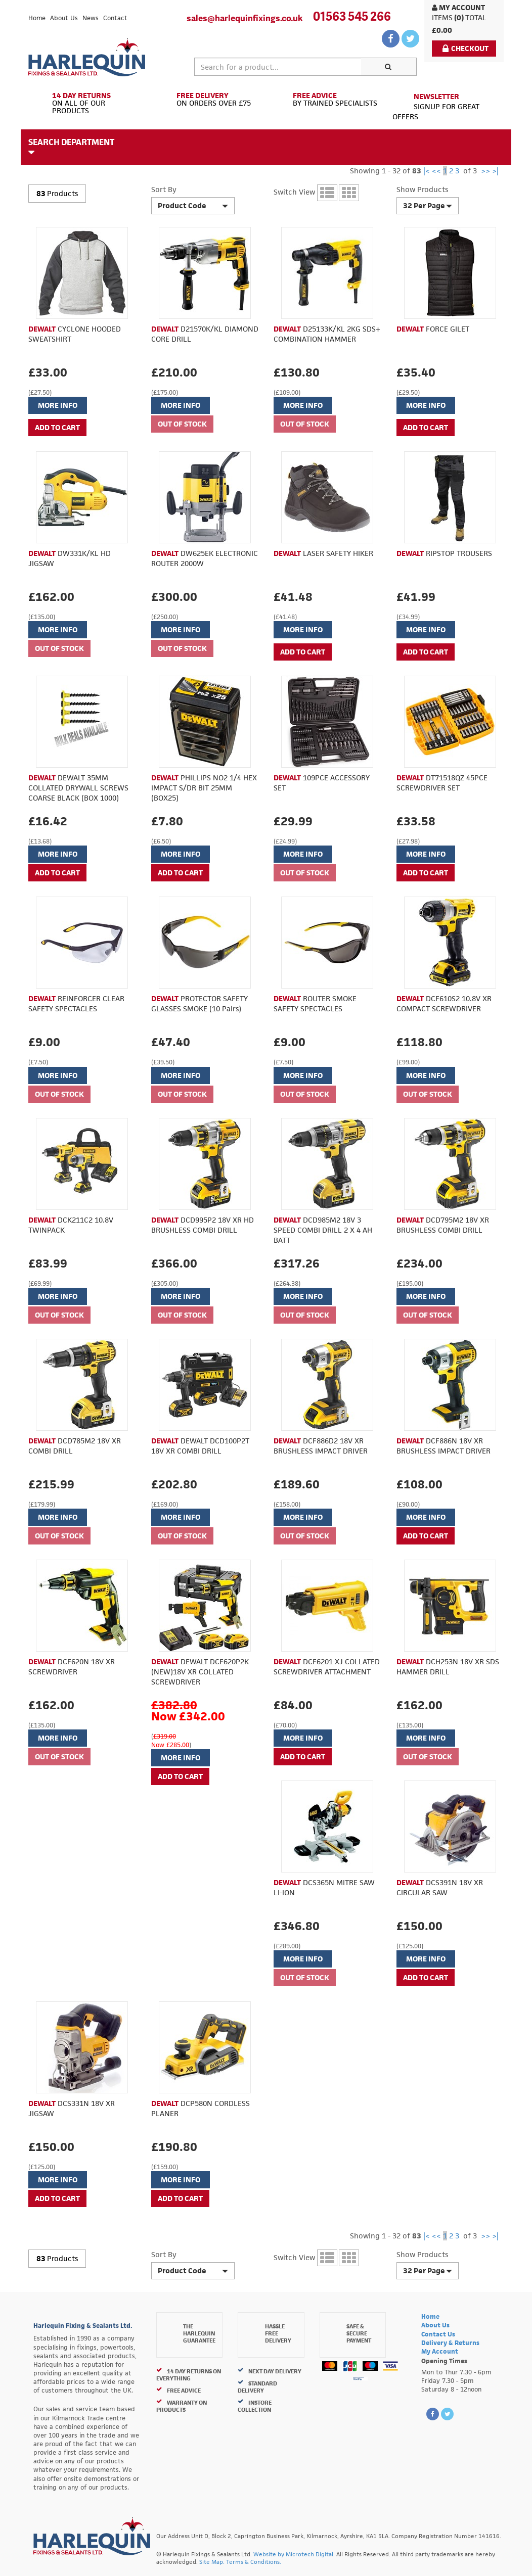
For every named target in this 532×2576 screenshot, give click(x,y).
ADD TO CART (57, 427)
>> (485, 170)
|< (426, 170)
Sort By (163, 189)
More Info (57, 405)
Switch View (294, 192)
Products (62, 193)
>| (495, 170)
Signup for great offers (435, 106)
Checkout (465, 48)
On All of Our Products (88, 103)
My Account (458, 7)
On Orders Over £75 (206, 99)
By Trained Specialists (325, 99)
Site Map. (212, 2561)
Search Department (71, 146)
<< (436, 170)
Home (37, 18)
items (442, 17)
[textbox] (278, 66)
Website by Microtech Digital (293, 2554)
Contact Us (438, 2334)
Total (475, 17)
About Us (64, 18)
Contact (115, 18)
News (90, 18)
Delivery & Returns (450, 2342)
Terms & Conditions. (253, 2561)
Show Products (422, 189)
